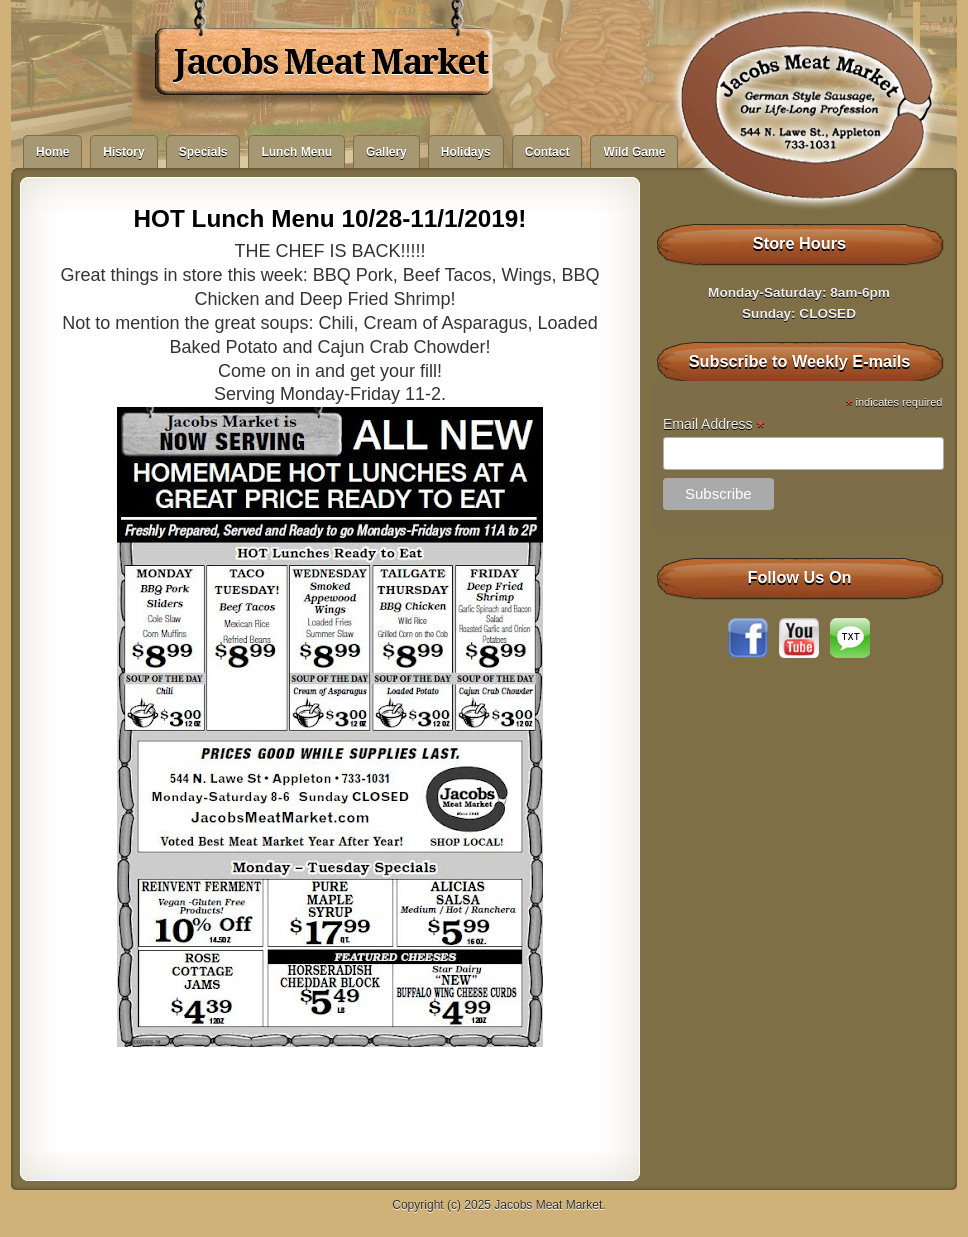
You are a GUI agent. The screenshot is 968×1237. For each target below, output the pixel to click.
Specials (203, 152)
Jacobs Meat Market (330, 62)
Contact (547, 152)
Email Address (714, 424)
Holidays (466, 152)
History (123, 152)
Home (52, 152)
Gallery (386, 152)
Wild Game (634, 152)
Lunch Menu (296, 152)
